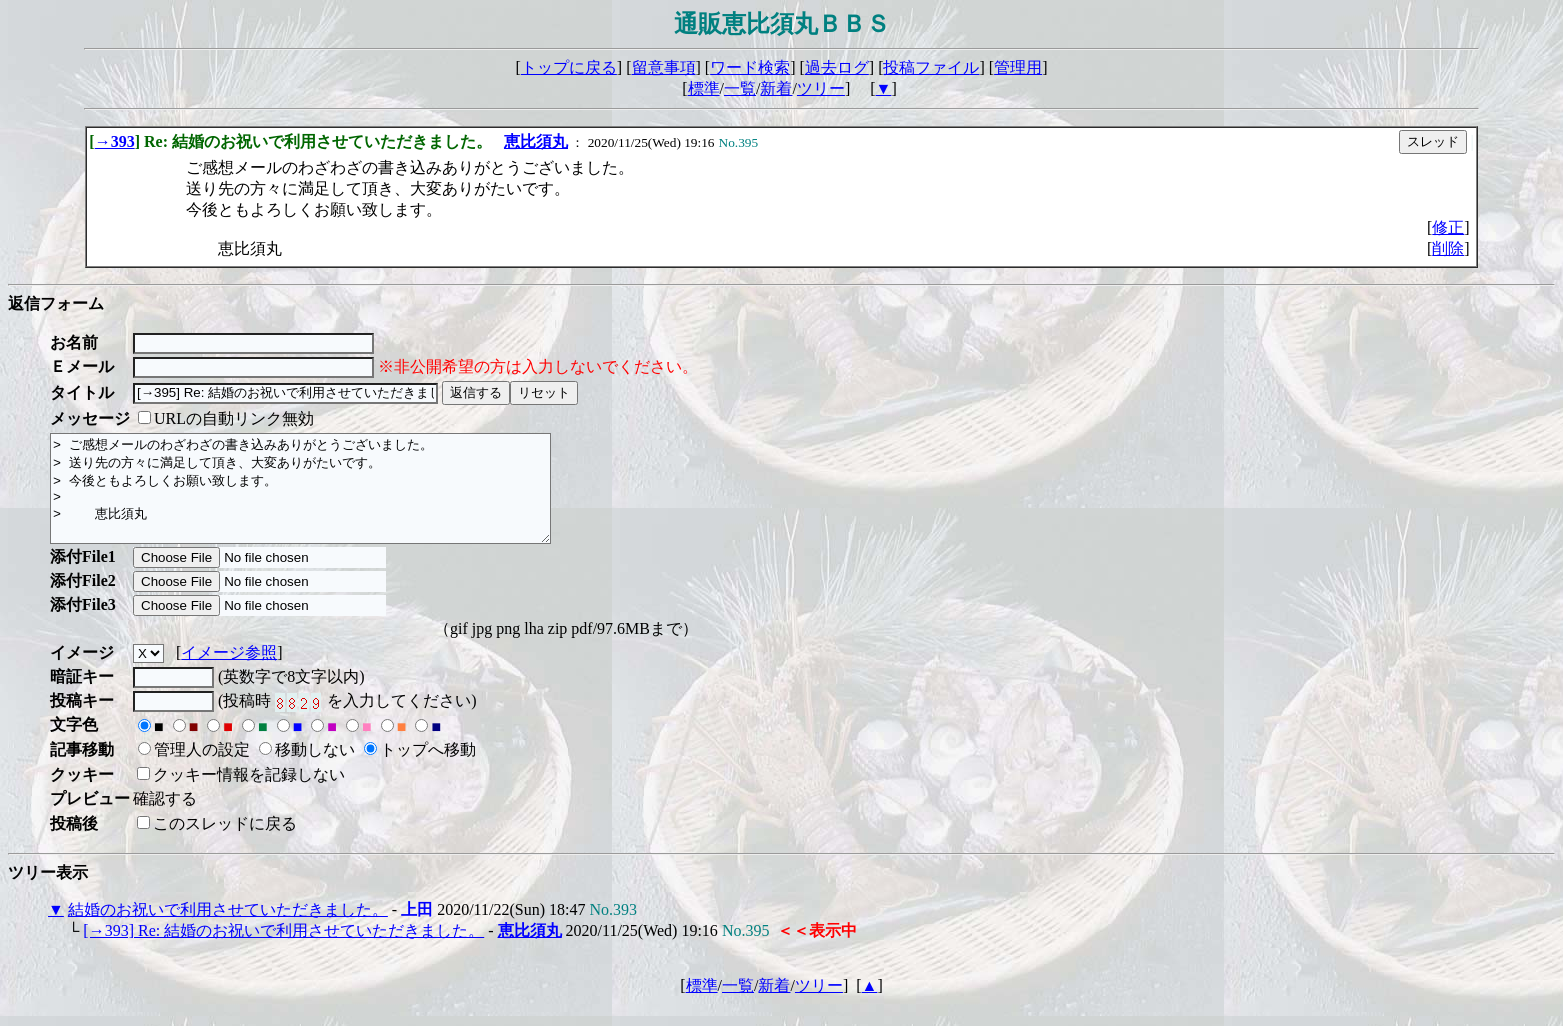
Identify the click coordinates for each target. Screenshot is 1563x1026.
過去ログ (837, 67)
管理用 (1018, 67)
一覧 (740, 88)
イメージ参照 (229, 673)
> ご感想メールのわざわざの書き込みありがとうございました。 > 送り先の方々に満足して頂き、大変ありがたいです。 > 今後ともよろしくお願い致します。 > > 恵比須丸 (330, 499)
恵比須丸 (536, 141)
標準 (704, 88)
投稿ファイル (931, 67)
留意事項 (664, 67)
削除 (1448, 248)
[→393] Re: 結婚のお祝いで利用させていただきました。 (283, 951)
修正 (1448, 227)
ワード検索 (750, 67)
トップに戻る (569, 67)
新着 (776, 88)
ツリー (821, 88)
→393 (115, 141)
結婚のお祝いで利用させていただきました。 (228, 930)
